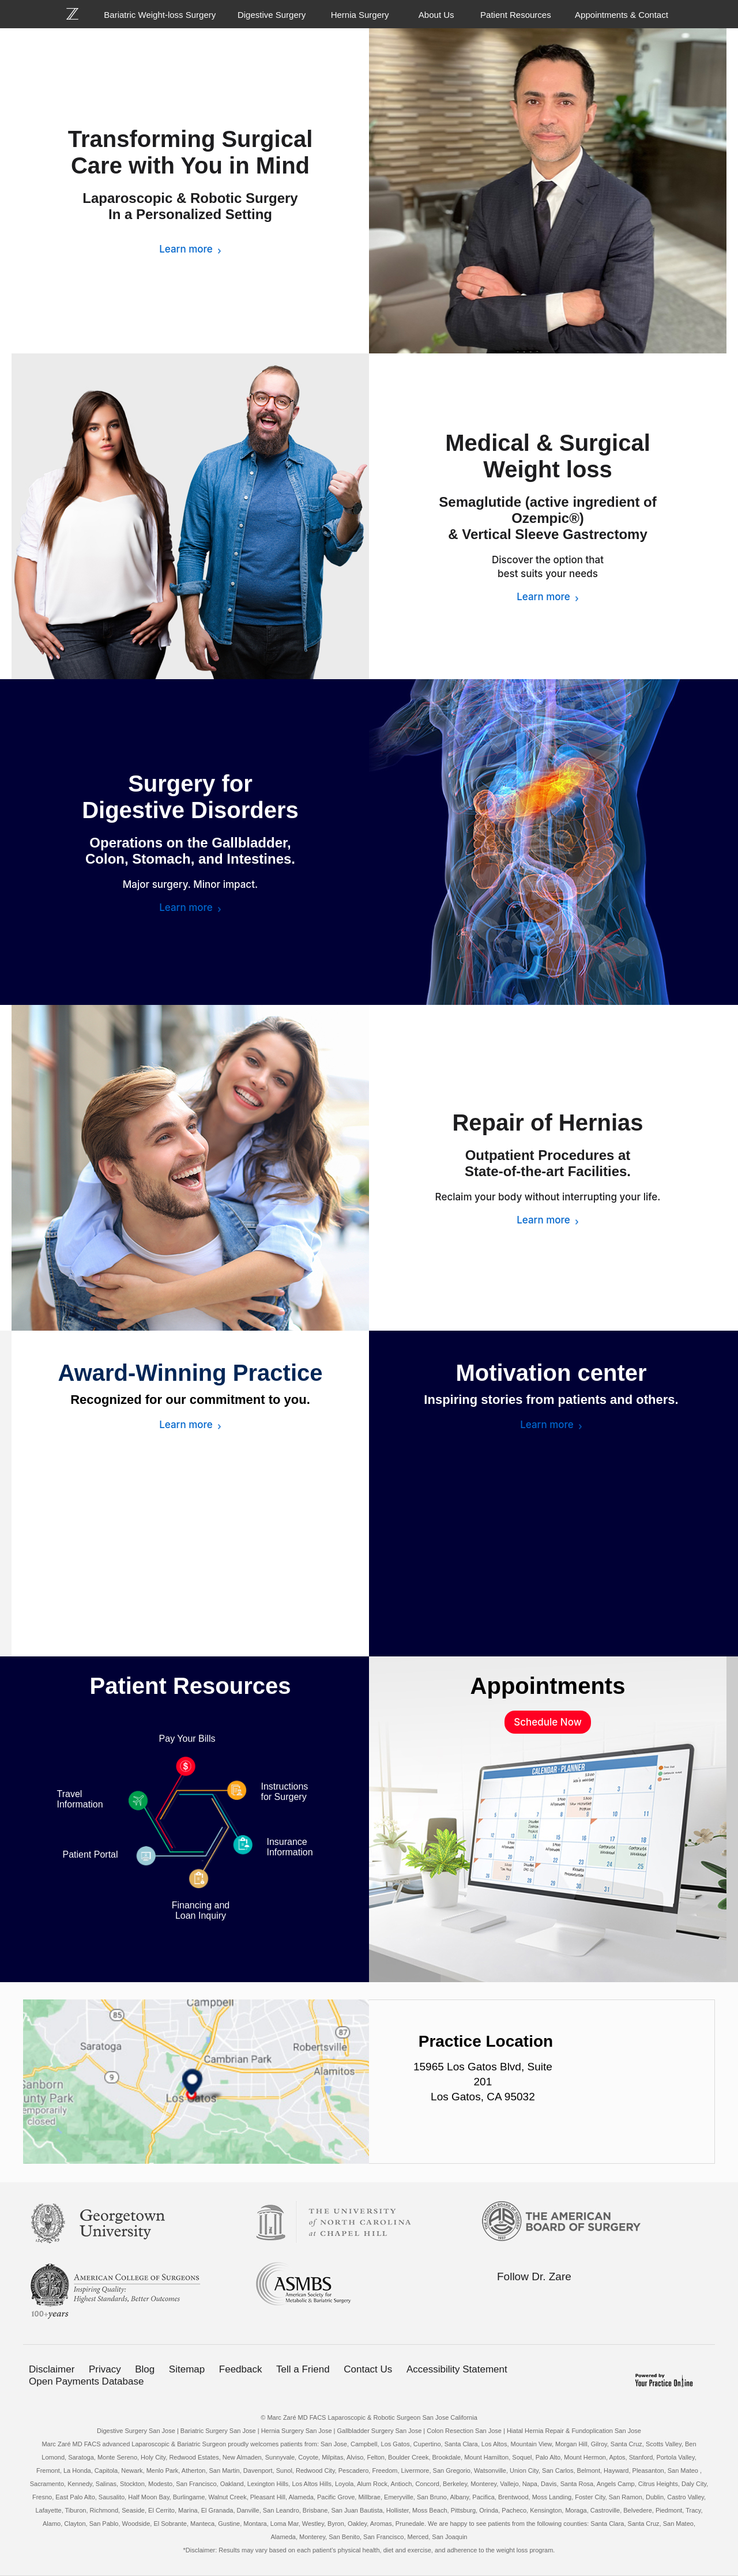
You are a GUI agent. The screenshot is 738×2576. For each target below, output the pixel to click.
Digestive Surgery (272, 15)
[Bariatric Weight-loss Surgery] (79, 14)
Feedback (240, 2369)
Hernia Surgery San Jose (296, 2430)
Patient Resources (515, 15)
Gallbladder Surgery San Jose (379, 2430)
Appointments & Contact (621, 15)
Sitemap (187, 2369)
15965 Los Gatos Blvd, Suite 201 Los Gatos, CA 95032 (482, 2082)
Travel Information (80, 1799)
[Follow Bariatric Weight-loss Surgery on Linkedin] (551, 2299)
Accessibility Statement (456, 2369)
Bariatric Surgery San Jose (218, 2430)
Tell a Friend (303, 2369)
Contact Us (368, 2369)
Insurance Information (290, 1847)
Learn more (186, 249)
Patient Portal (90, 1854)
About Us (436, 15)
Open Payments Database (86, 2381)
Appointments (548, 1685)
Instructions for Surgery (284, 1792)
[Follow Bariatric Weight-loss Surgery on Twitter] (526, 2299)
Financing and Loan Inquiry (201, 1910)
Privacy (105, 2369)
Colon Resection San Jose (464, 2430)
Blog (145, 2369)
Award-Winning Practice (190, 1372)
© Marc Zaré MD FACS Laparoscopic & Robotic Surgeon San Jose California (369, 2417)
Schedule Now (547, 1722)
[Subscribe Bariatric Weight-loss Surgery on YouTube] (575, 2299)
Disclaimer (51, 2369)
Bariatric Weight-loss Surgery (160, 15)
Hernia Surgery (360, 15)
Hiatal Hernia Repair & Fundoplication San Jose (574, 2430)
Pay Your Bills (187, 1738)
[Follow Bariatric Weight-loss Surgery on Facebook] (502, 2299)
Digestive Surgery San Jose (136, 2430)
